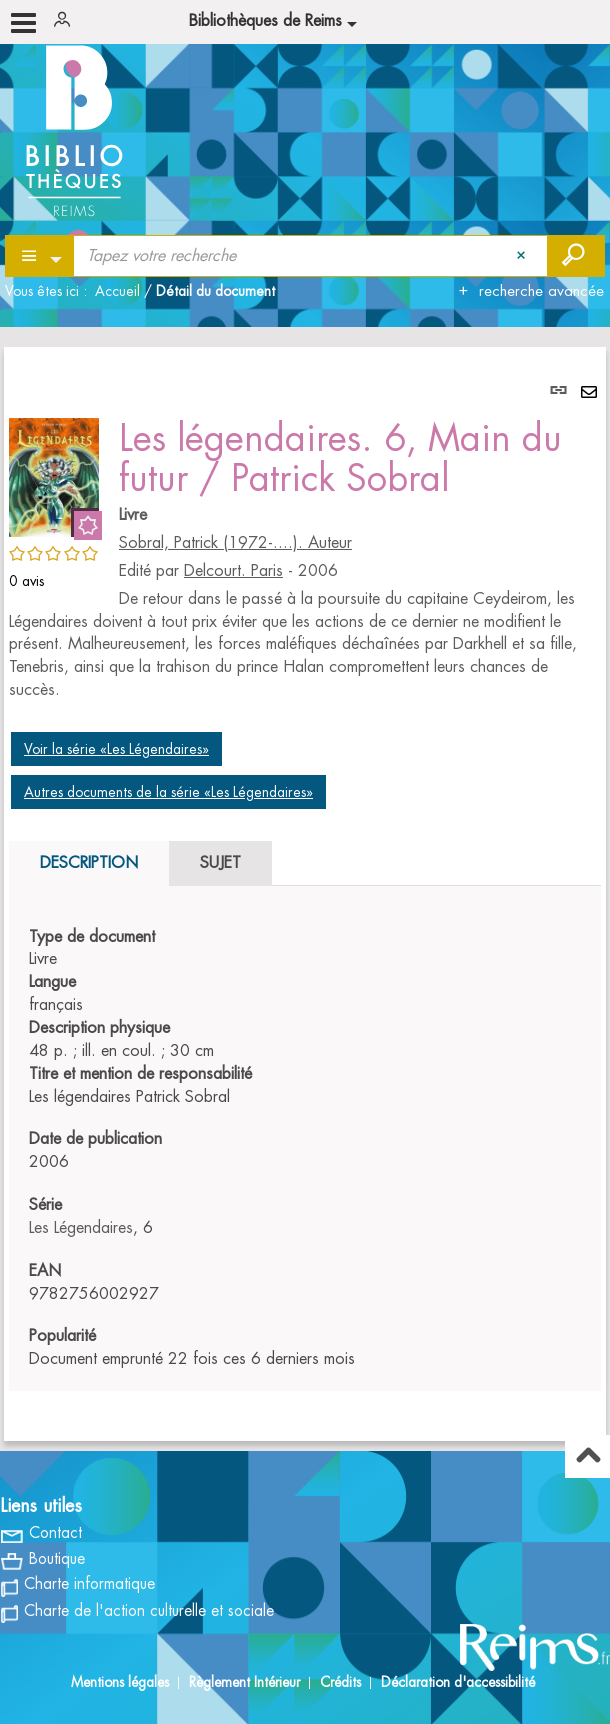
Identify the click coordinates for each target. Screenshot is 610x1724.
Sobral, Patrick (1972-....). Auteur (235, 543)
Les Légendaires (81, 1228)
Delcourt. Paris (233, 571)
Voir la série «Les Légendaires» (116, 749)
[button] (54, 474)
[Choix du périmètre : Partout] (40, 256)
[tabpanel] (305, 894)
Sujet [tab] (220, 863)
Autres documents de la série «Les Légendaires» (168, 792)
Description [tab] (89, 863)
